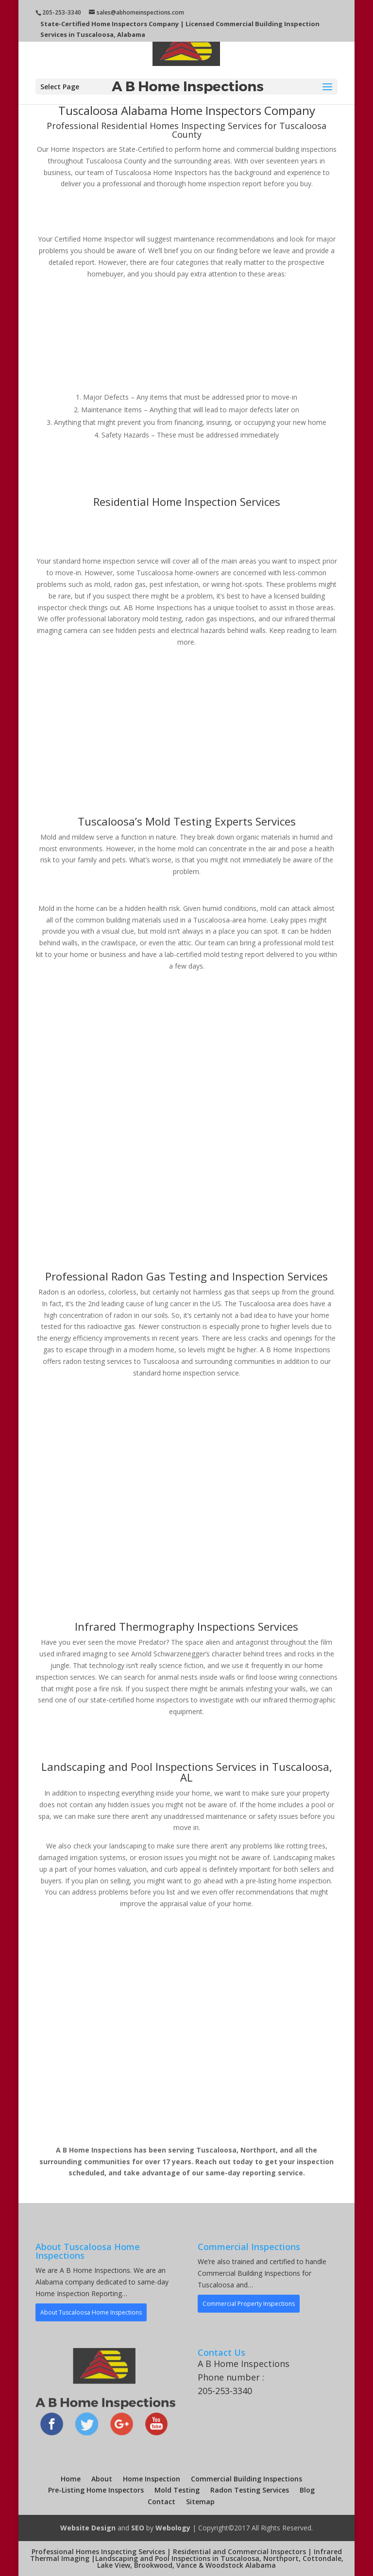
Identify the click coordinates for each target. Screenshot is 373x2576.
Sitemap (200, 2501)
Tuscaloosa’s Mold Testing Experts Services (187, 821)
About (101, 2478)
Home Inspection (151, 2478)
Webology (172, 2527)
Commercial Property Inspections (249, 2304)
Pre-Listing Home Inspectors (96, 2490)
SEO (137, 2527)
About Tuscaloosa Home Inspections (91, 2312)
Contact (161, 2501)
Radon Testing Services (249, 2490)
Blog (307, 2490)
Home (71, 2478)
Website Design (88, 2527)
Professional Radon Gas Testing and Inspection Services (186, 1276)
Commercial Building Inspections (246, 2478)
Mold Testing (177, 2490)
